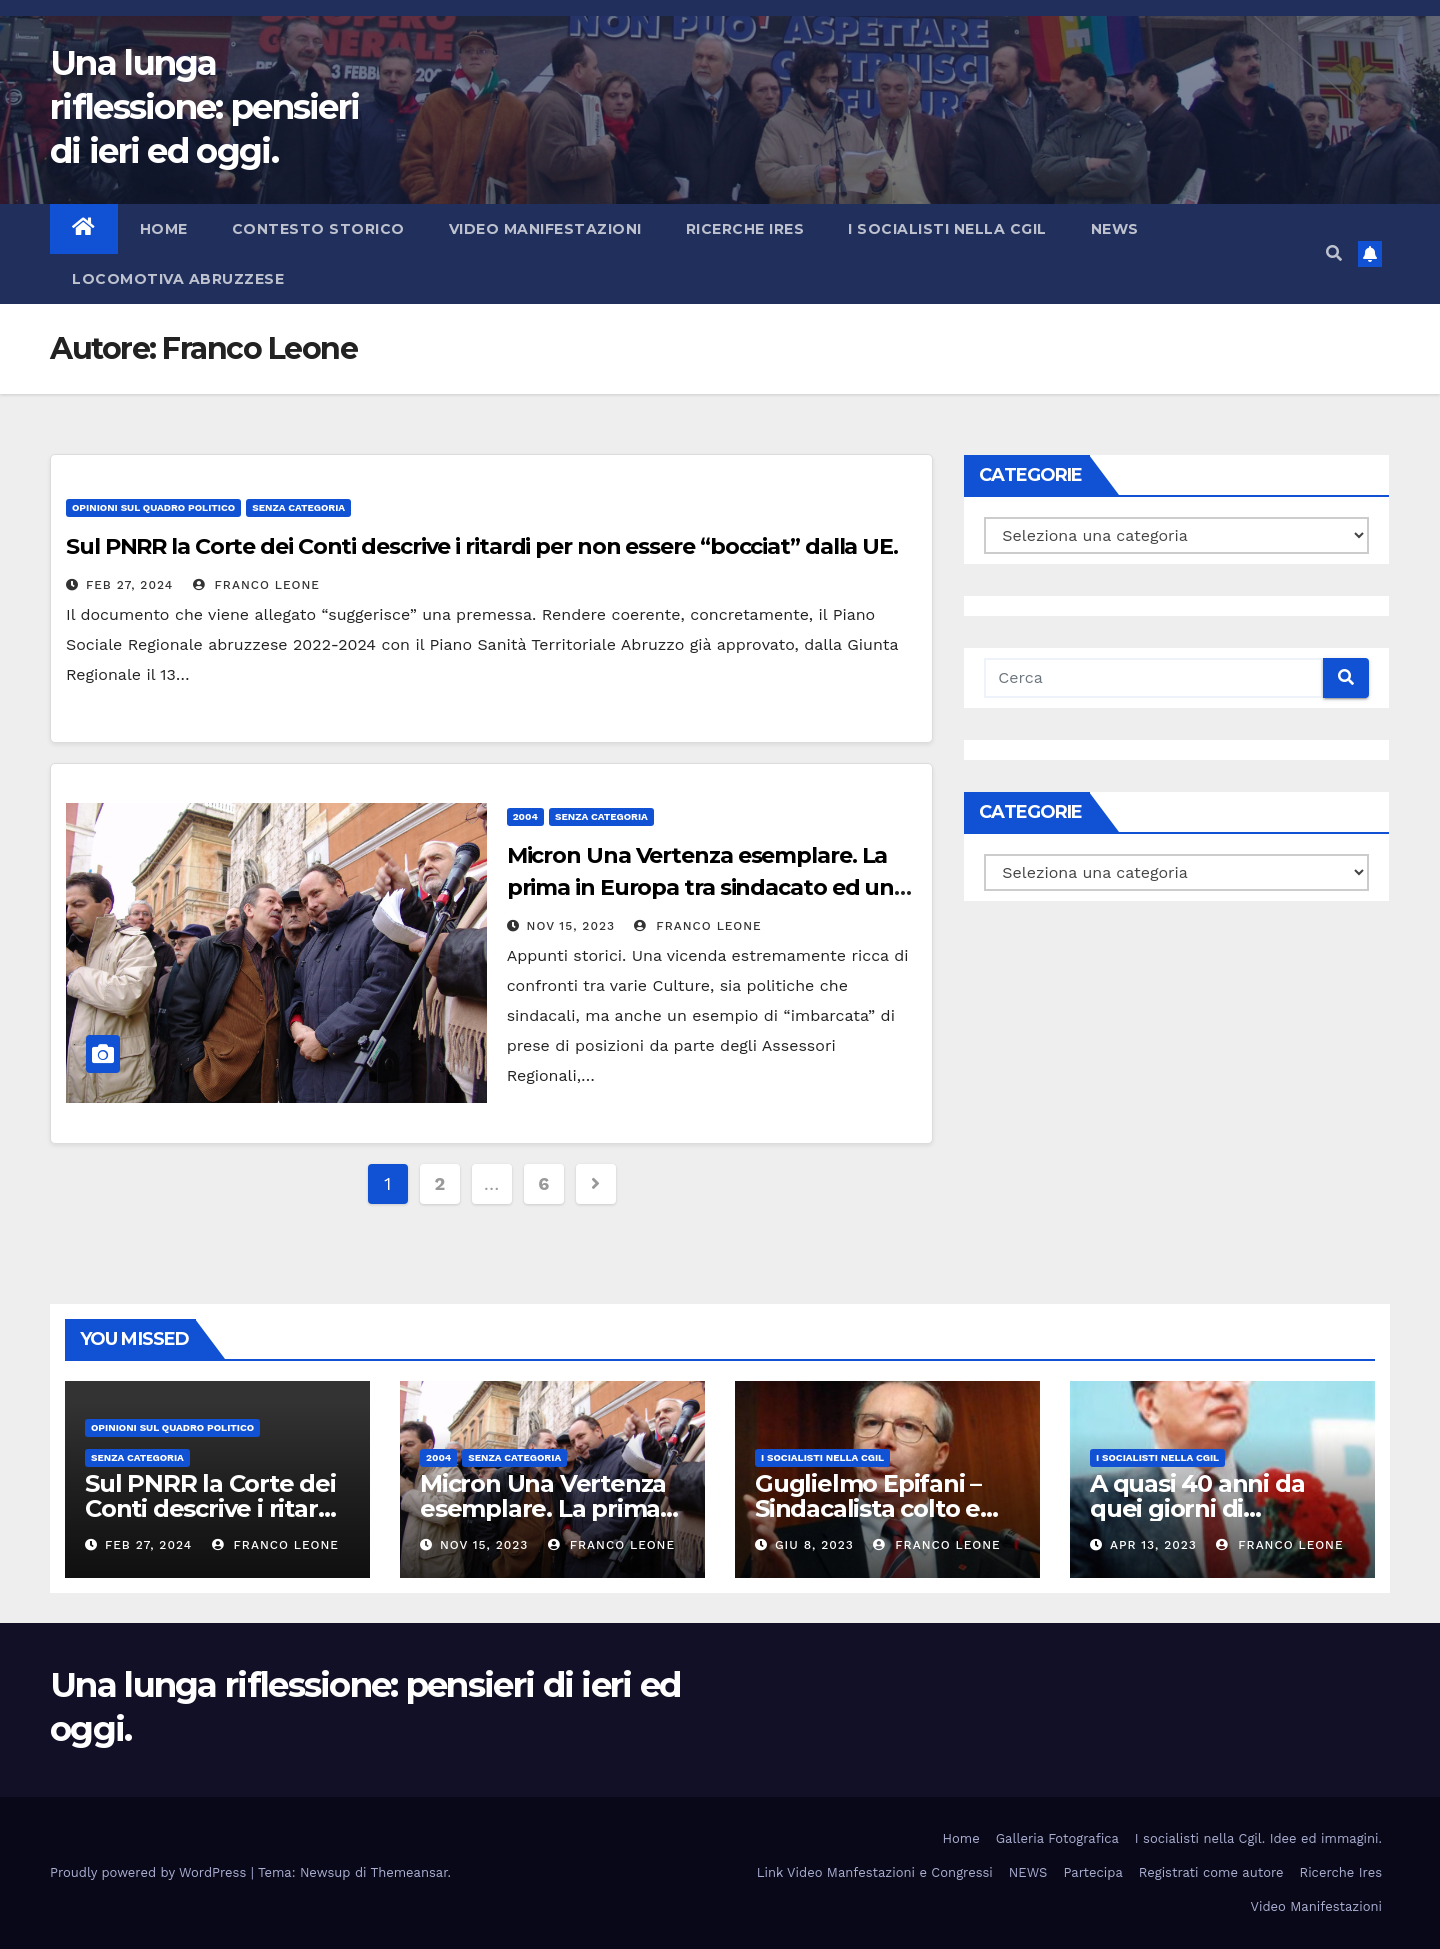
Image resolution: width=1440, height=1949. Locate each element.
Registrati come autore (1211, 1872)
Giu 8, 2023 (814, 1545)
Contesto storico (318, 229)
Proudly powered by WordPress (150, 1872)
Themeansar (409, 1872)
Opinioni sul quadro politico (153, 507)
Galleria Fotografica (1057, 1838)
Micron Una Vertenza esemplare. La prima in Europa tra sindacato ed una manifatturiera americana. (707, 887)
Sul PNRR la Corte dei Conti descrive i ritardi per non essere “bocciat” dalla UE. (482, 546)
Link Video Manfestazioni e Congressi (875, 1872)
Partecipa (1092, 1872)
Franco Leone (256, 585)
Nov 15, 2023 (571, 926)
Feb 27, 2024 (129, 585)
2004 (525, 816)
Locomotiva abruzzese (178, 279)
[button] (1334, 253)
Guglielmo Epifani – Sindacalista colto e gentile (868, 1508)
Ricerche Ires (745, 229)
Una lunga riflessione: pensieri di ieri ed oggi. (204, 107)
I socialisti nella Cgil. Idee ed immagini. (1258, 1838)
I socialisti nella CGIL (947, 229)
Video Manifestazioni (545, 229)
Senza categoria (298, 507)
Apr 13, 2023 (1153, 1545)
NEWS (1115, 229)
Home (164, 229)
